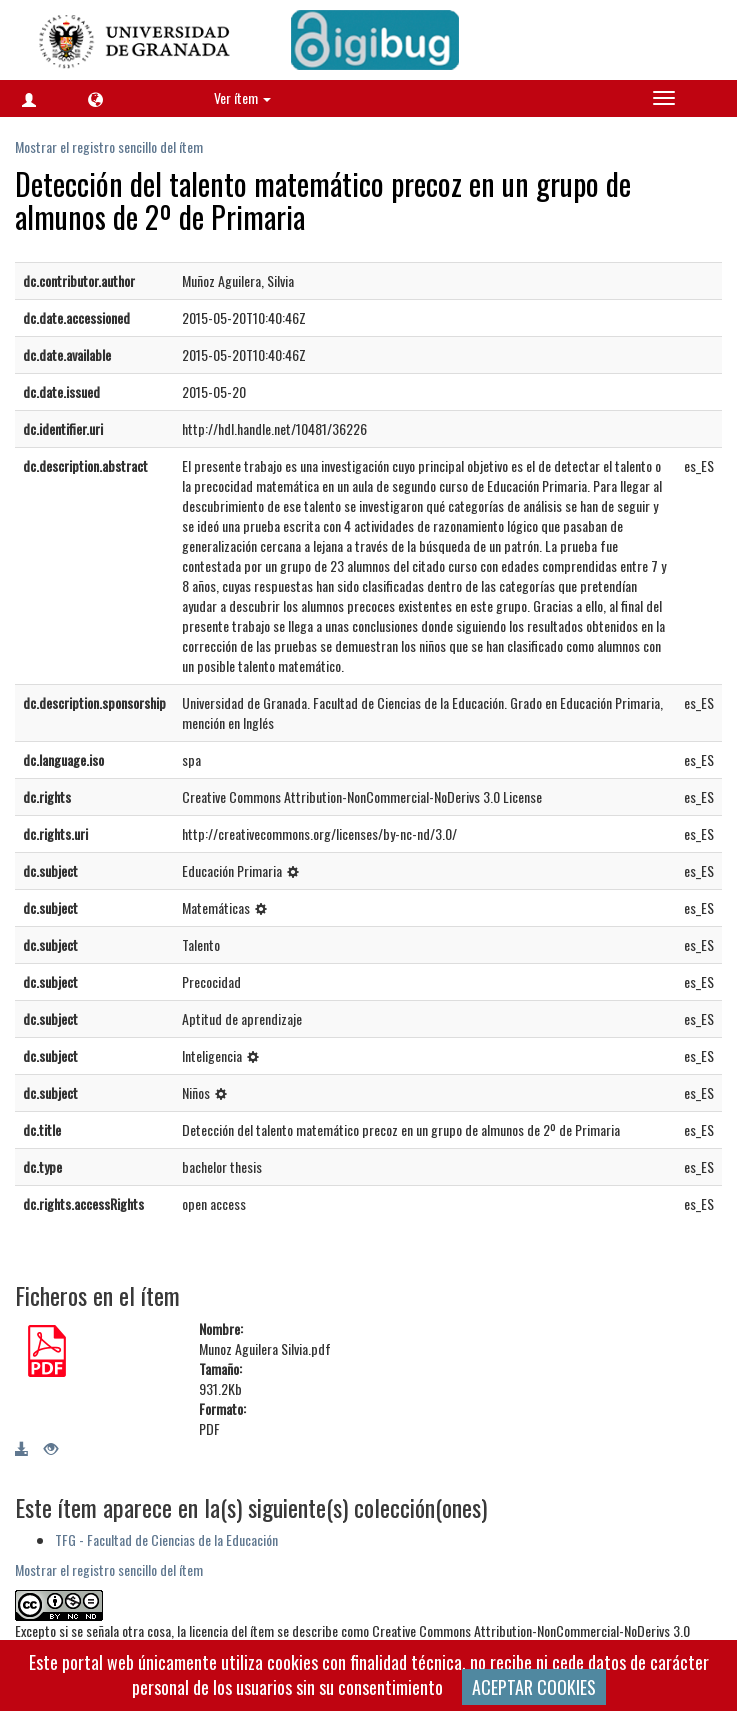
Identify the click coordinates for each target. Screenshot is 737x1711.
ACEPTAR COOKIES (534, 1687)
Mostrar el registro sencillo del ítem (109, 146)
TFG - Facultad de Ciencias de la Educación (166, 1539)
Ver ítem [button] (242, 97)
